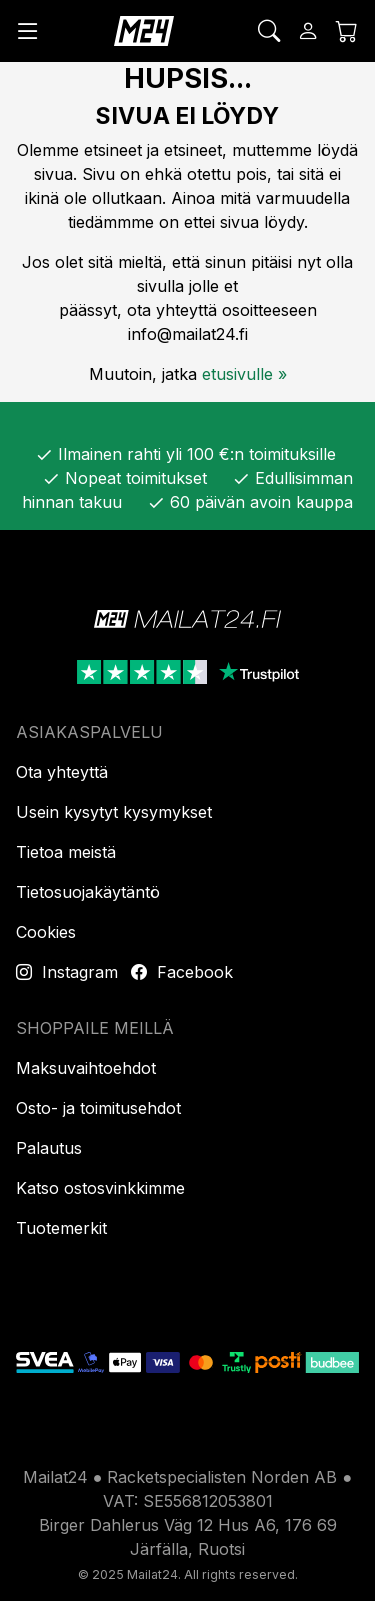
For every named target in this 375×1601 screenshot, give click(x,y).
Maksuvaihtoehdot (86, 1068)
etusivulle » (244, 374)
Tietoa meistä (66, 852)
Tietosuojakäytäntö (88, 892)
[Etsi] (269, 31)
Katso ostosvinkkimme (100, 1188)
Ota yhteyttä (62, 772)
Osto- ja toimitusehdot (98, 1108)
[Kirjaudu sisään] (308, 31)
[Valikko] (28, 31)
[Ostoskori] (347, 31)
